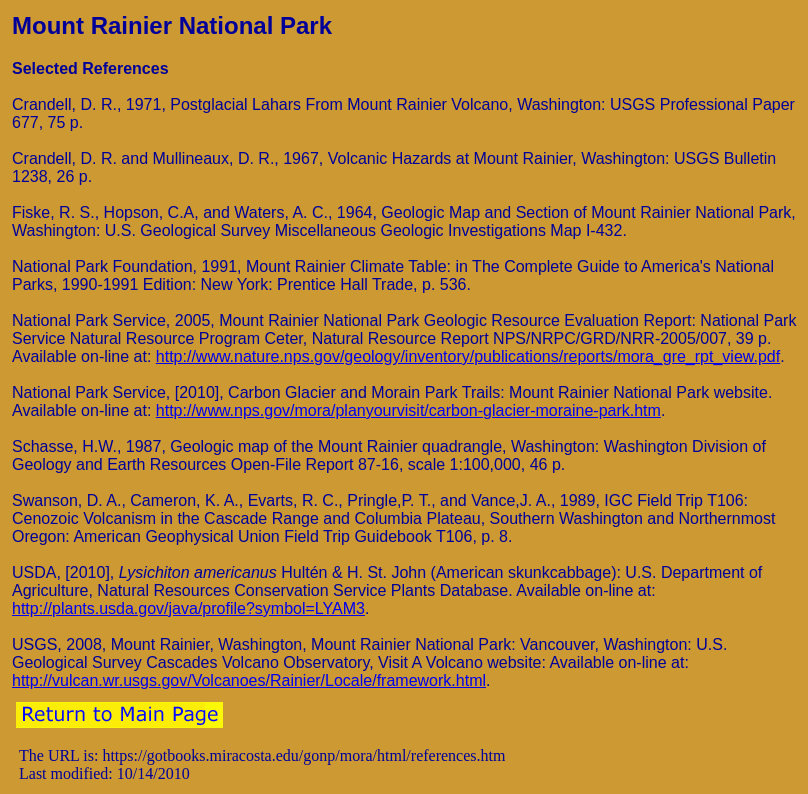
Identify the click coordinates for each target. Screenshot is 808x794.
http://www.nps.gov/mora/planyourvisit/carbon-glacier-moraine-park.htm (408, 410)
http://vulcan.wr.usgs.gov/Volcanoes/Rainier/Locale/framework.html (249, 680)
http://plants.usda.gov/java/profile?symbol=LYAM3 (188, 608)
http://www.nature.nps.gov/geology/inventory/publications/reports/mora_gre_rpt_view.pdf (468, 356)
